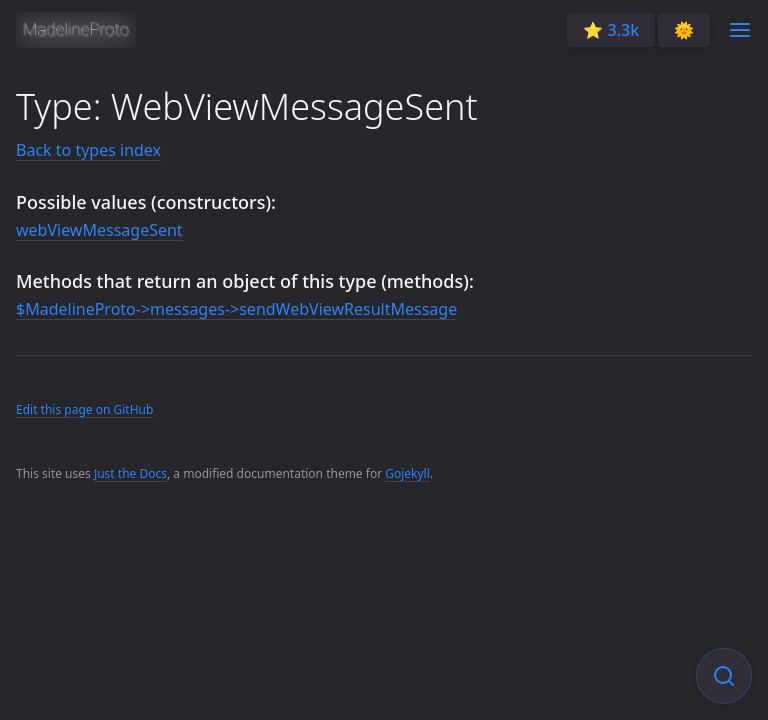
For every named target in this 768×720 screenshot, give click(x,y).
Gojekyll (407, 473)
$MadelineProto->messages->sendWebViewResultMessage (236, 309)
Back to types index (88, 150)
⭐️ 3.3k (611, 30)
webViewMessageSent (99, 230)
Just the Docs (130, 473)
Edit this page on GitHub (84, 409)
